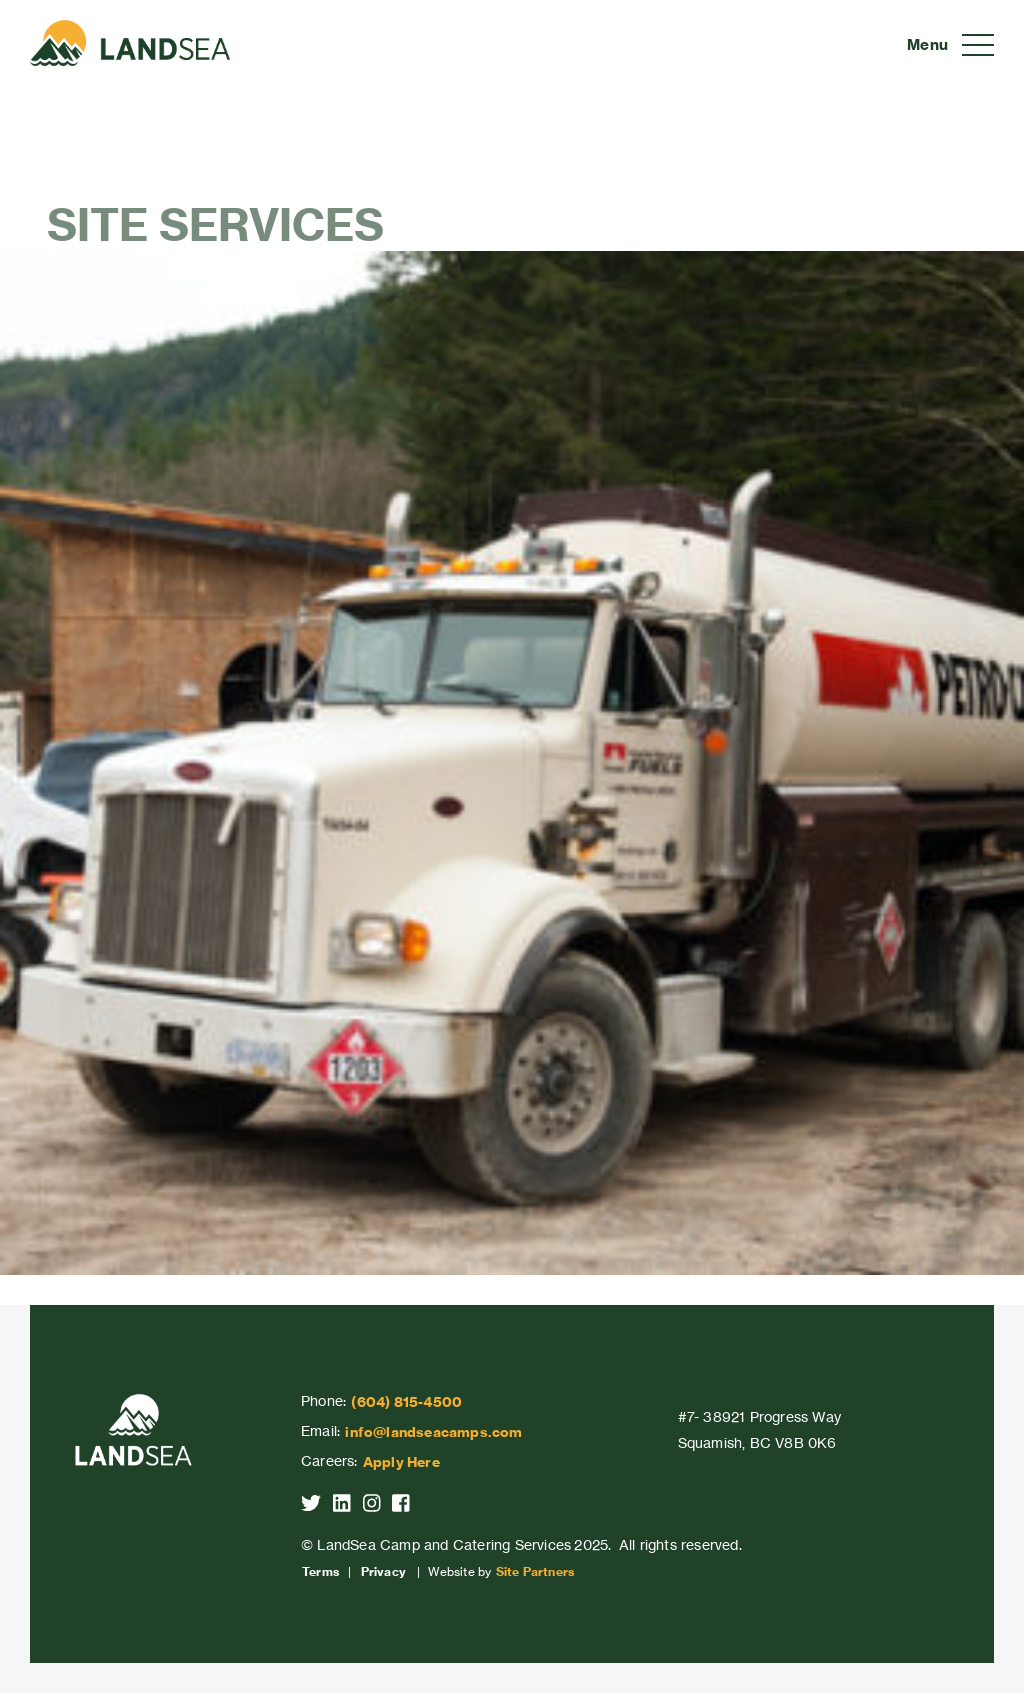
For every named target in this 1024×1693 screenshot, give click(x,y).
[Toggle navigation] (950, 45)
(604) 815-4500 (406, 1402)
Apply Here (401, 1462)
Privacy (383, 1572)
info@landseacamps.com (433, 1432)
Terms (320, 1572)
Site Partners (535, 1572)
